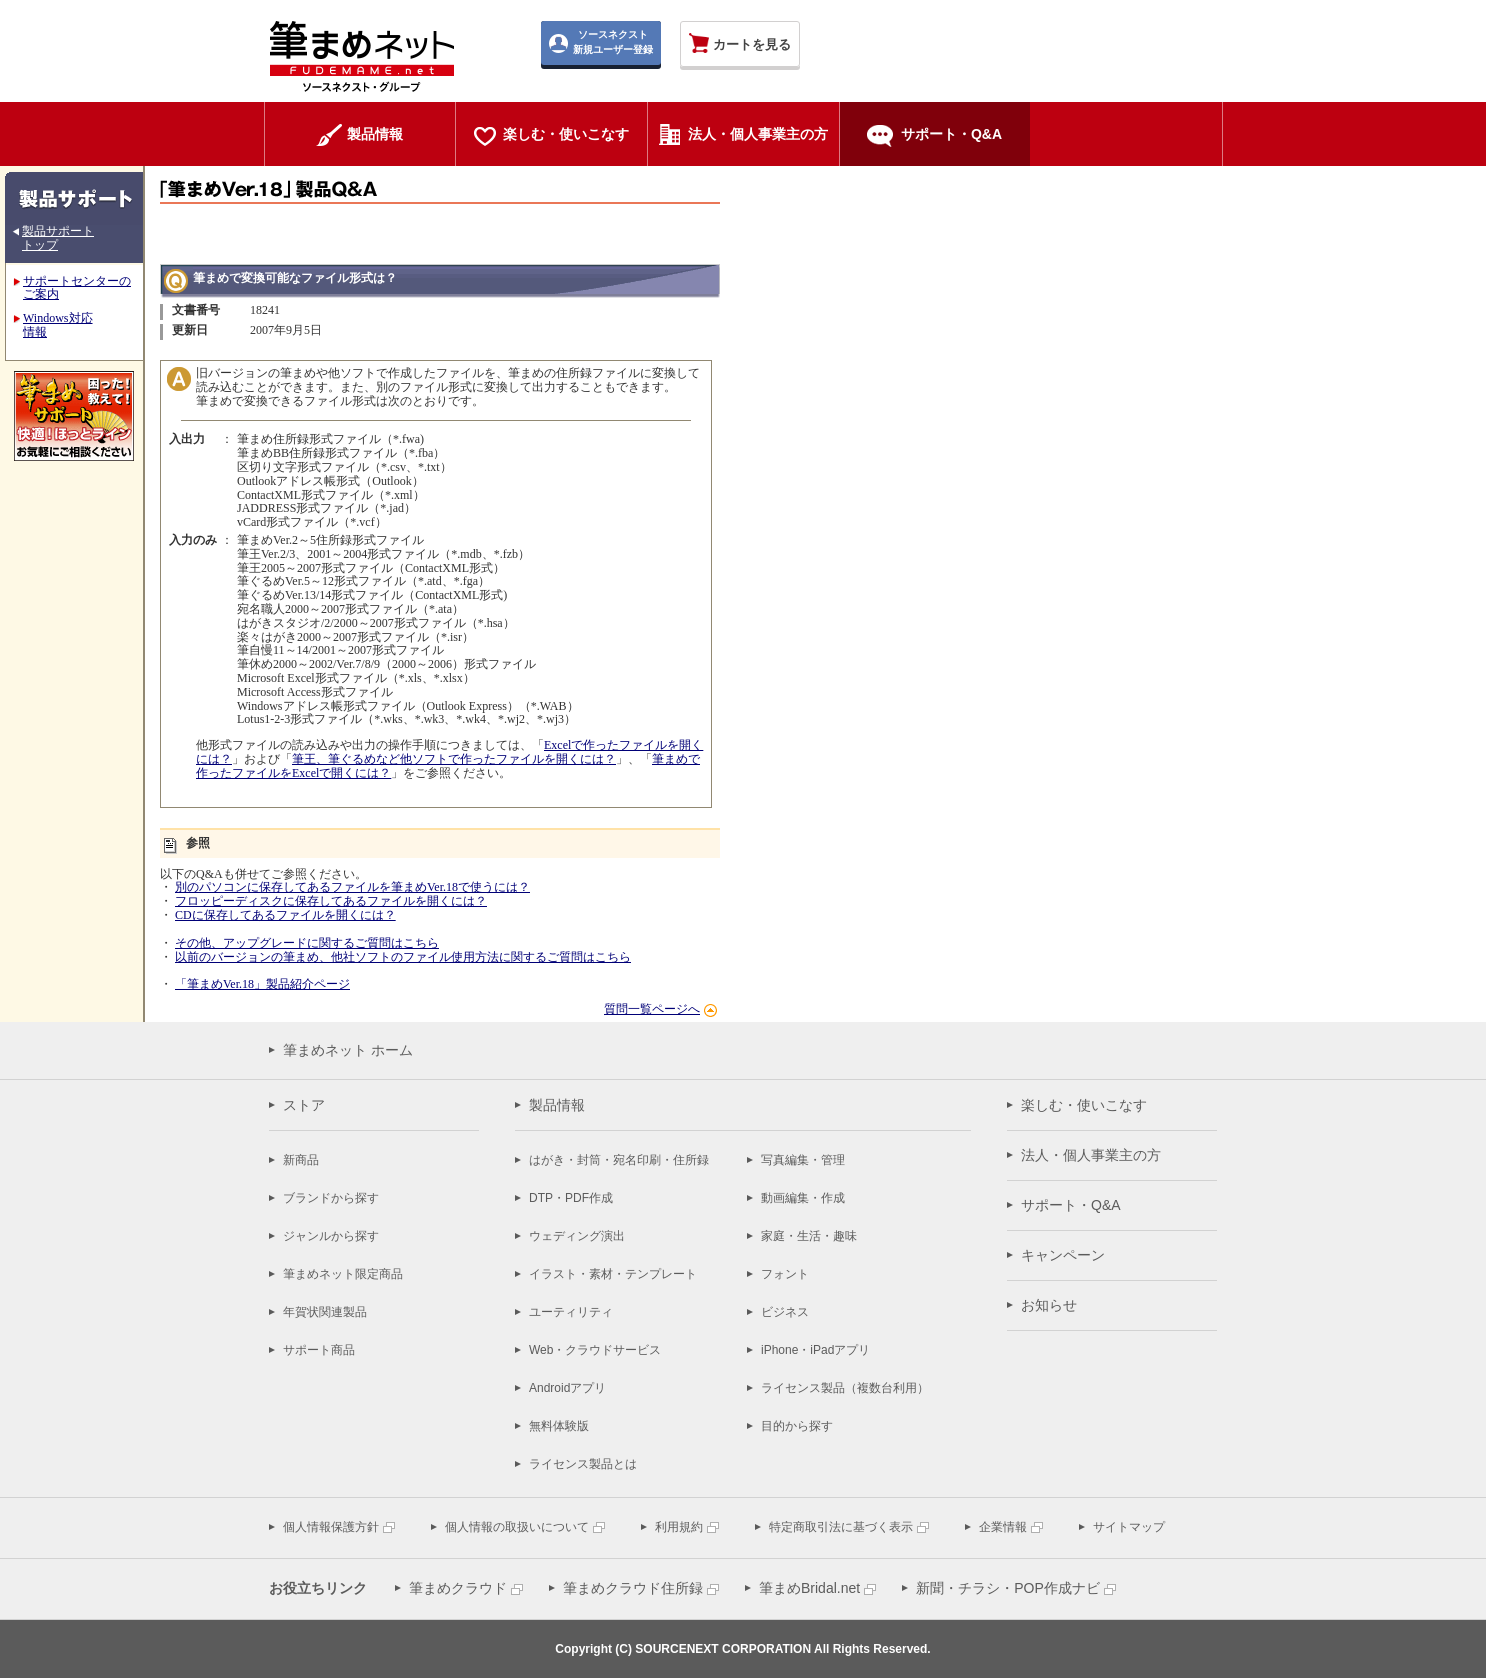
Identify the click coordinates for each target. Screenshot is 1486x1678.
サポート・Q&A (1071, 1205)
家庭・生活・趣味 (809, 1236)
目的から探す (797, 1426)
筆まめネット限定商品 (343, 1274)
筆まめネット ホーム (348, 1050)
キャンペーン (1063, 1255)
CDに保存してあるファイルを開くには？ (285, 915)
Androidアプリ (567, 1388)
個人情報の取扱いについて (517, 1527)
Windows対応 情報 (58, 325)
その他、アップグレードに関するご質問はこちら (307, 943)
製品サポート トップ (58, 238)
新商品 (301, 1160)
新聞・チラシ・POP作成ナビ (1008, 1588)
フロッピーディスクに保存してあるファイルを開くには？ (331, 901)
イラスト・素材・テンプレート (613, 1274)
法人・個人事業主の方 (1091, 1155)
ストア (304, 1105)
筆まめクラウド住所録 (633, 1588)
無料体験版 (559, 1426)
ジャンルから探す (331, 1236)
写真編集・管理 (803, 1160)
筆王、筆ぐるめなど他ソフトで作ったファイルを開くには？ (454, 759)
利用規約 (679, 1527)
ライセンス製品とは (583, 1464)
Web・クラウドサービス (595, 1350)
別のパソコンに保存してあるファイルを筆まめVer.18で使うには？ (352, 887)
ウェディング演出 (577, 1236)
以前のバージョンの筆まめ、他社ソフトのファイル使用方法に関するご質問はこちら (403, 957)
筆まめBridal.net (809, 1588)
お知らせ (1049, 1305)
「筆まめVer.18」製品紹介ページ (262, 984)
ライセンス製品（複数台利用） (845, 1388)
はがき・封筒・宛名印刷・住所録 (619, 1160)
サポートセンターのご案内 (77, 288)
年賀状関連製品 (325, 1312)
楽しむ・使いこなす (1084, 1105)
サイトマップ (1129, 1527)
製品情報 (557, 1105)
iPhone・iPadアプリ (815, 1350)
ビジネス (785, 1312)
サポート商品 (319, 1350)
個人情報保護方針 (331, 1527)
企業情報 (1003, 1527)
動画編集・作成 (803, 1198)
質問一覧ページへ (652, 1009)
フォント (785, 1274)
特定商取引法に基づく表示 (841, 1527)
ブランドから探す (331, 1198)
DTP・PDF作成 (571, 1198)
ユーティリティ (571, 1312)
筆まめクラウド (458, 1588)
